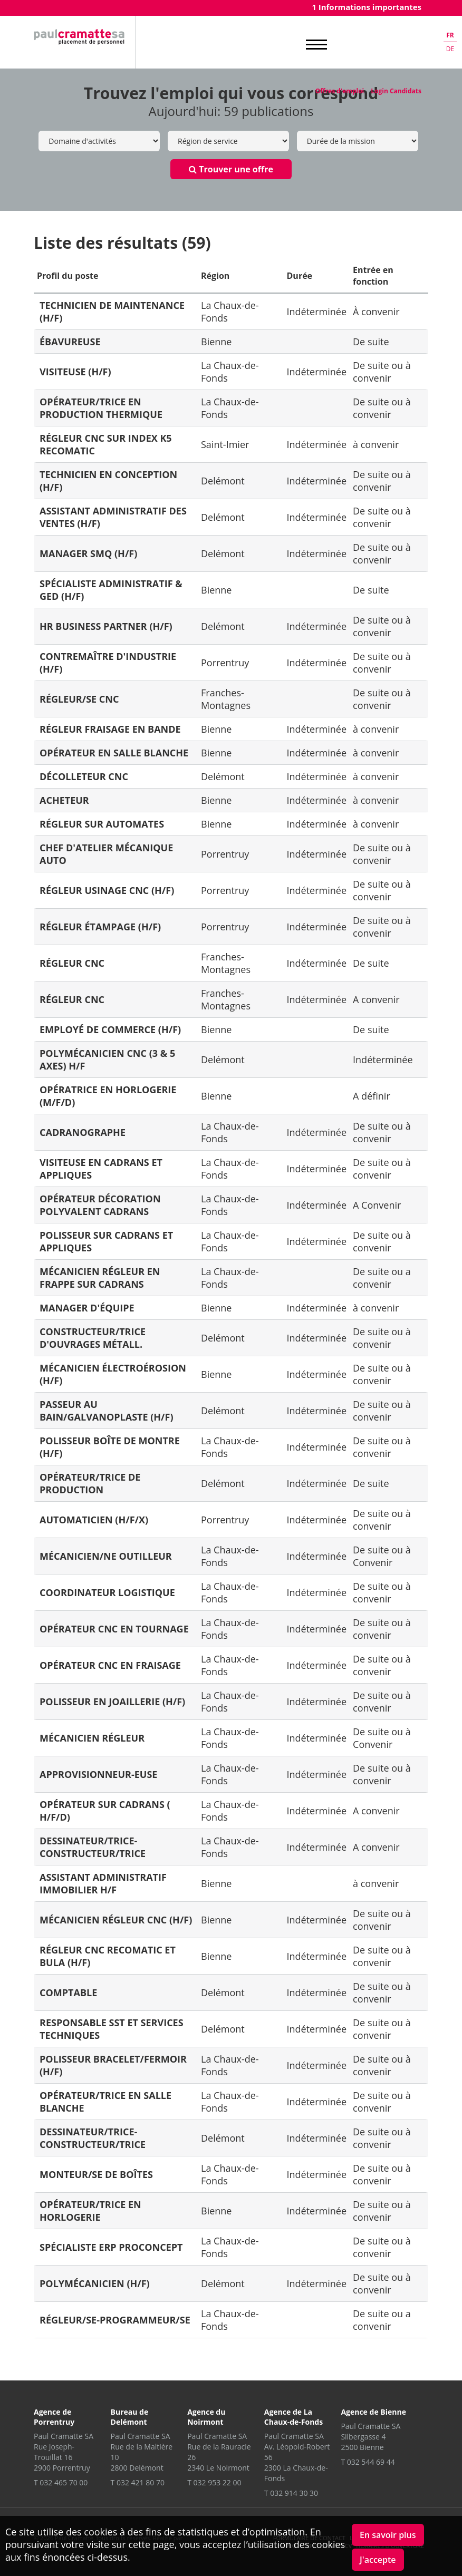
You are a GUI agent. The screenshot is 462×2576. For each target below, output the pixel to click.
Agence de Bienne (373, 2412)
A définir (371, 1096)
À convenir (376, 311)
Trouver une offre (231, 169)
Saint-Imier (225, 444)
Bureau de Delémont (130, 2417)
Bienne (216, 341)
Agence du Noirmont (206, 2417)
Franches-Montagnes (226, 699)
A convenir (376, 999)
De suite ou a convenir (382, 1277)
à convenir (376, 444)
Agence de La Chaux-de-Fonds (293, 2417)
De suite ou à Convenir (382, 1556)
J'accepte (378, 2559)
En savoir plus (388, 2535)
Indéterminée (317, 311)
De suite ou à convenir (382, 371)
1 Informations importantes (366, 7)
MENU (316, 45)
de (450, 48)
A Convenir (377, 1205)
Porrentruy (225, 662)
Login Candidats (396, 90)
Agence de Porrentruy (54, 2417)
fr (450, 35)
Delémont (223, 480)
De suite (371, 341)
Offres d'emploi (339, 90)
